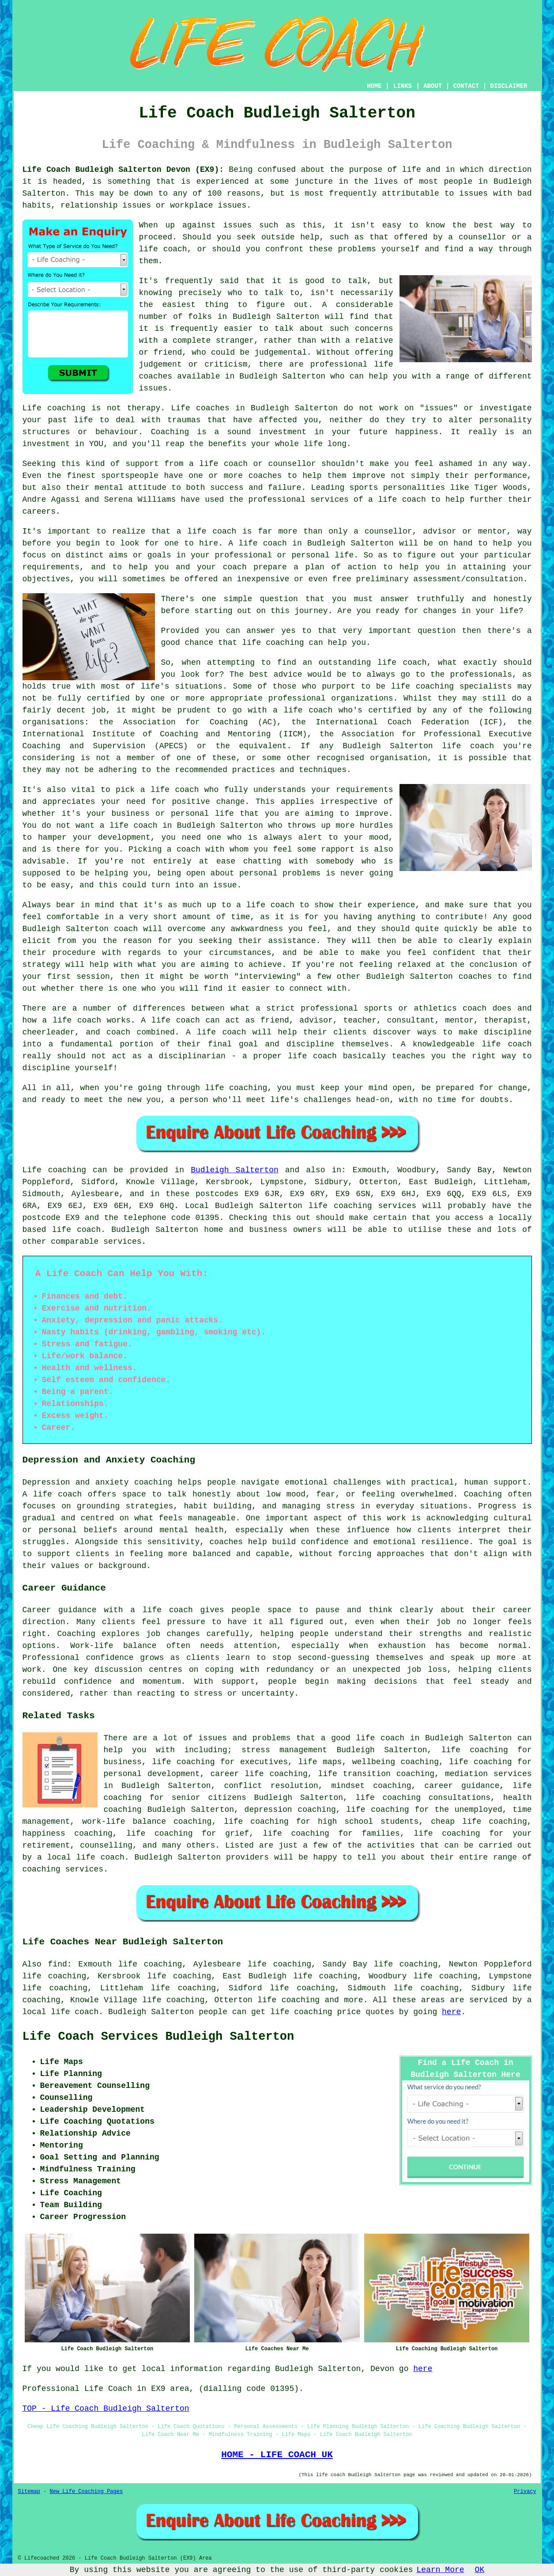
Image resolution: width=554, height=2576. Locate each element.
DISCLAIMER (508, 86)
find (57, 1964)
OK (480, 2569)
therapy (144, 408)
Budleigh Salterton (235, 1170)
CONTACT (466, 86)
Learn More (440, 2569)
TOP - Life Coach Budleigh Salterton (106, 2408)
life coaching (288, 2000)
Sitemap (29, 2492)
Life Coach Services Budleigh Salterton (158, 2036)
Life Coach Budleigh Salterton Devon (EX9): (123, 169)
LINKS (402, 86)
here (451, 2012)
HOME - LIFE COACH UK (277, 2454)
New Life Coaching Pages (86, 2492)
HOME (374, 86)
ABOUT (432, 86)
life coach (163, 249)
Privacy (525, 2492)
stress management (284, 1750)
